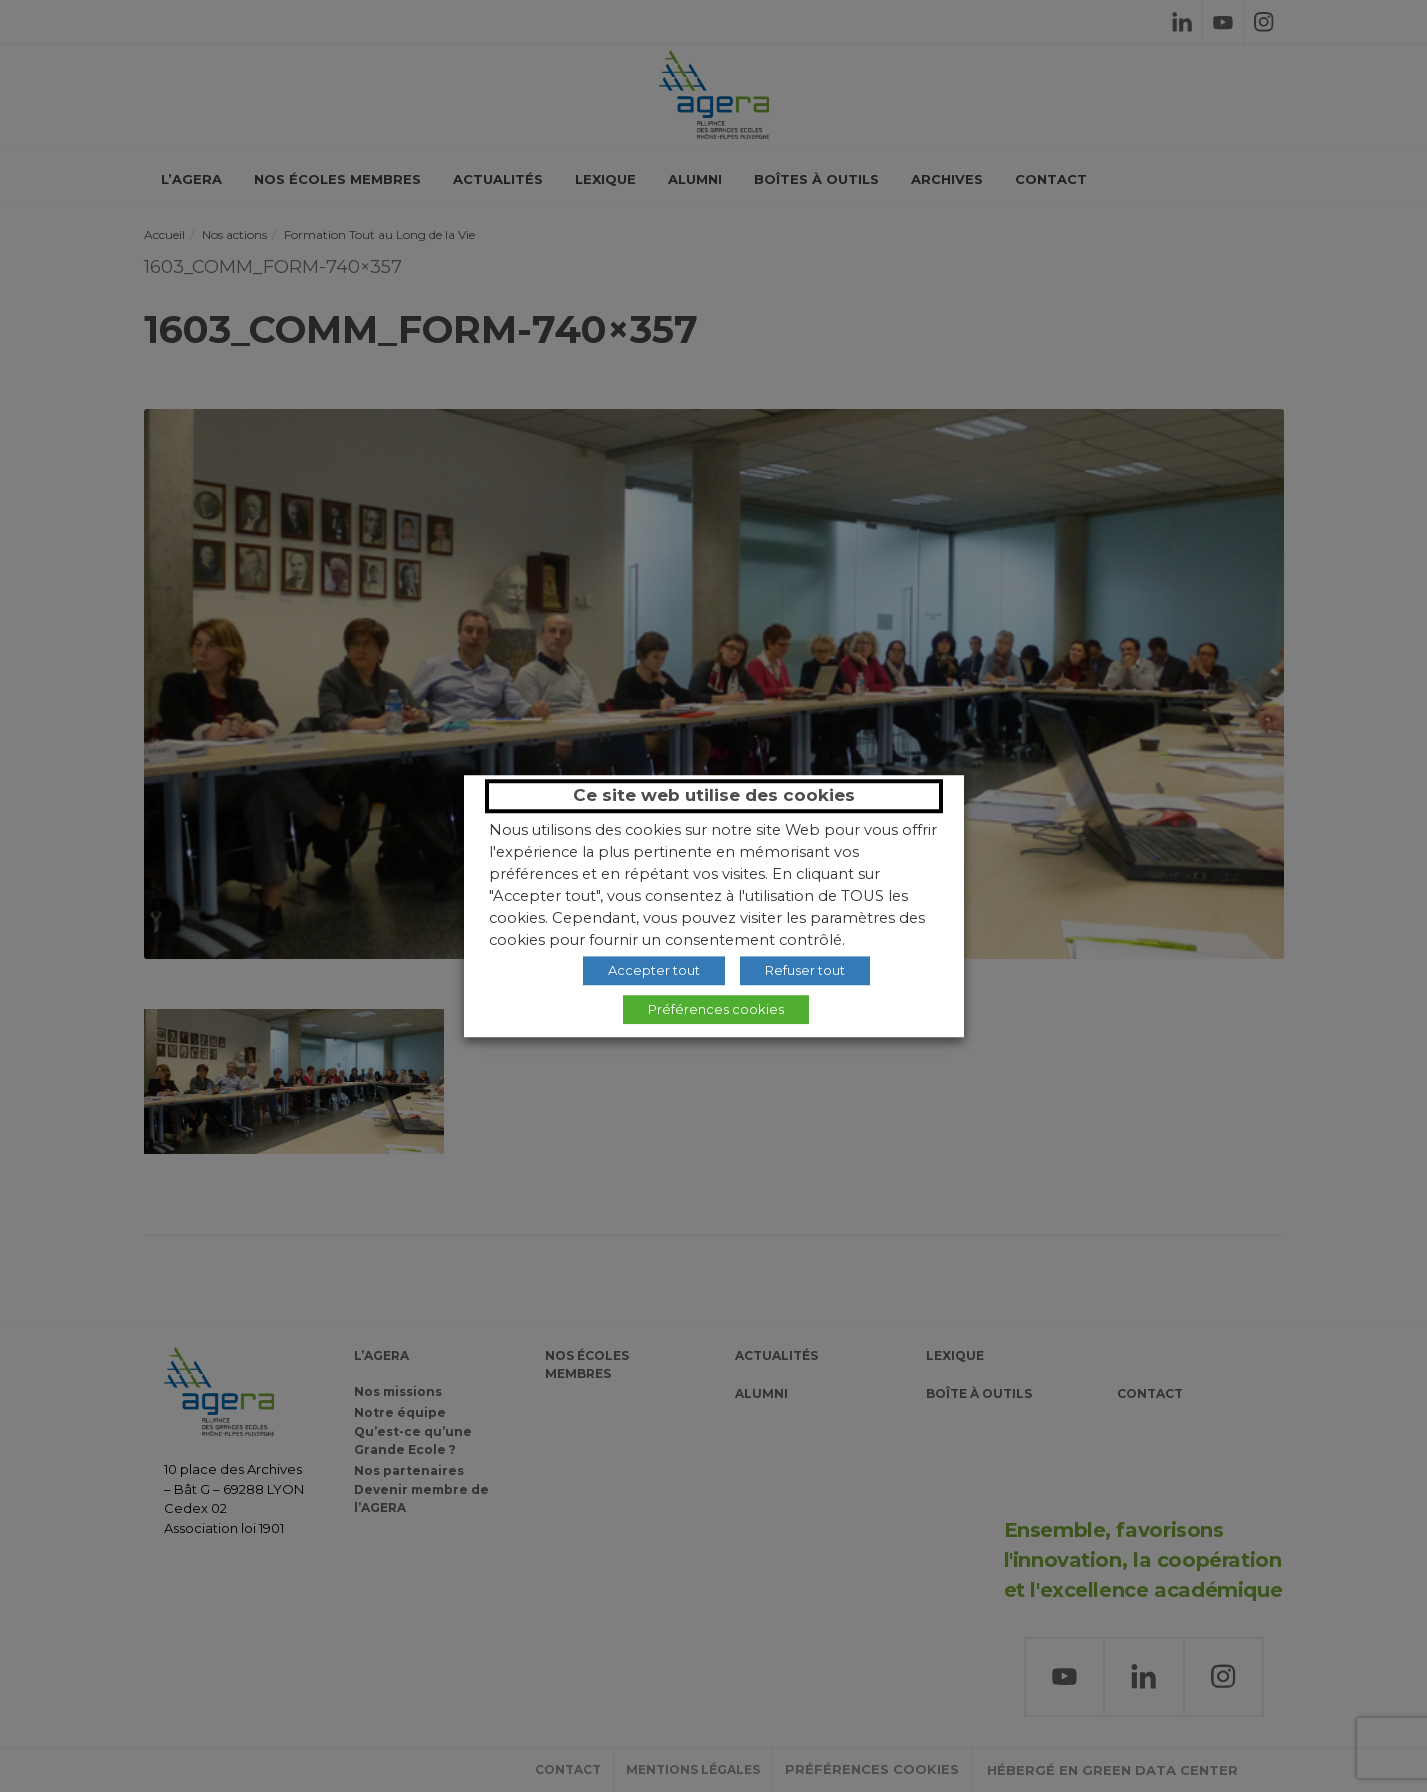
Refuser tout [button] (805, 970)
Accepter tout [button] (654, 970)
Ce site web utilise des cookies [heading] (714, 795)
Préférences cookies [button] (716, 1009)
